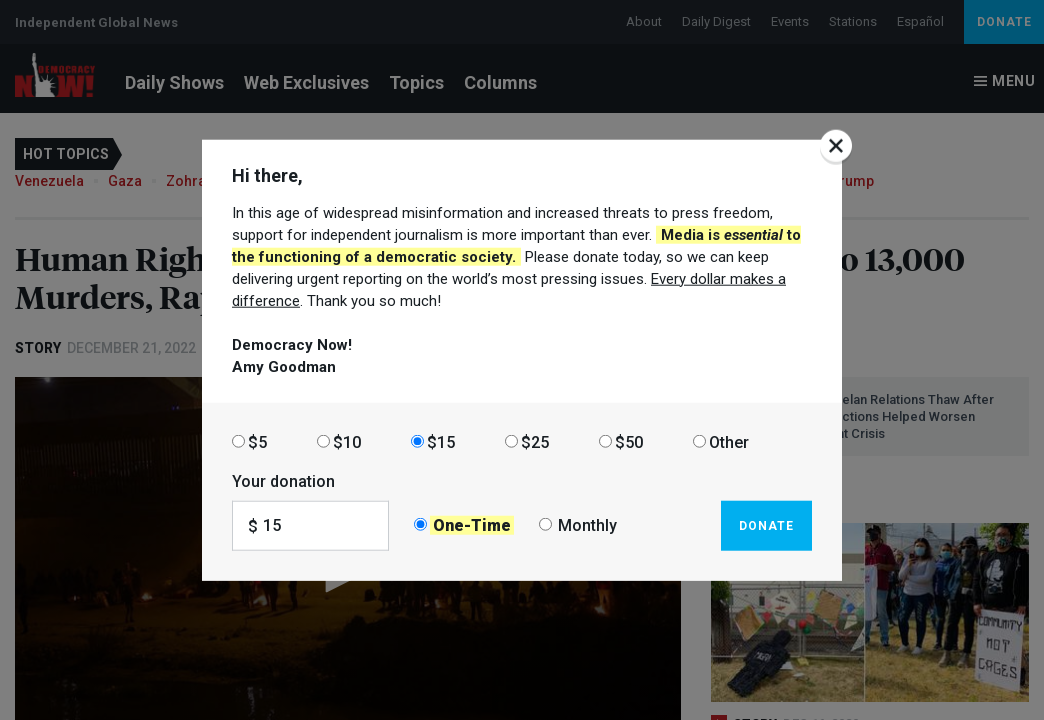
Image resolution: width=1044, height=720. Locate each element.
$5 (257, 441)
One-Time (472, 525)
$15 (441, 441)
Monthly (587, 525)
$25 (535, 441)
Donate (766, 525)
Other (729, 441)
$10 (347, 441)
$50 (629, 441)
